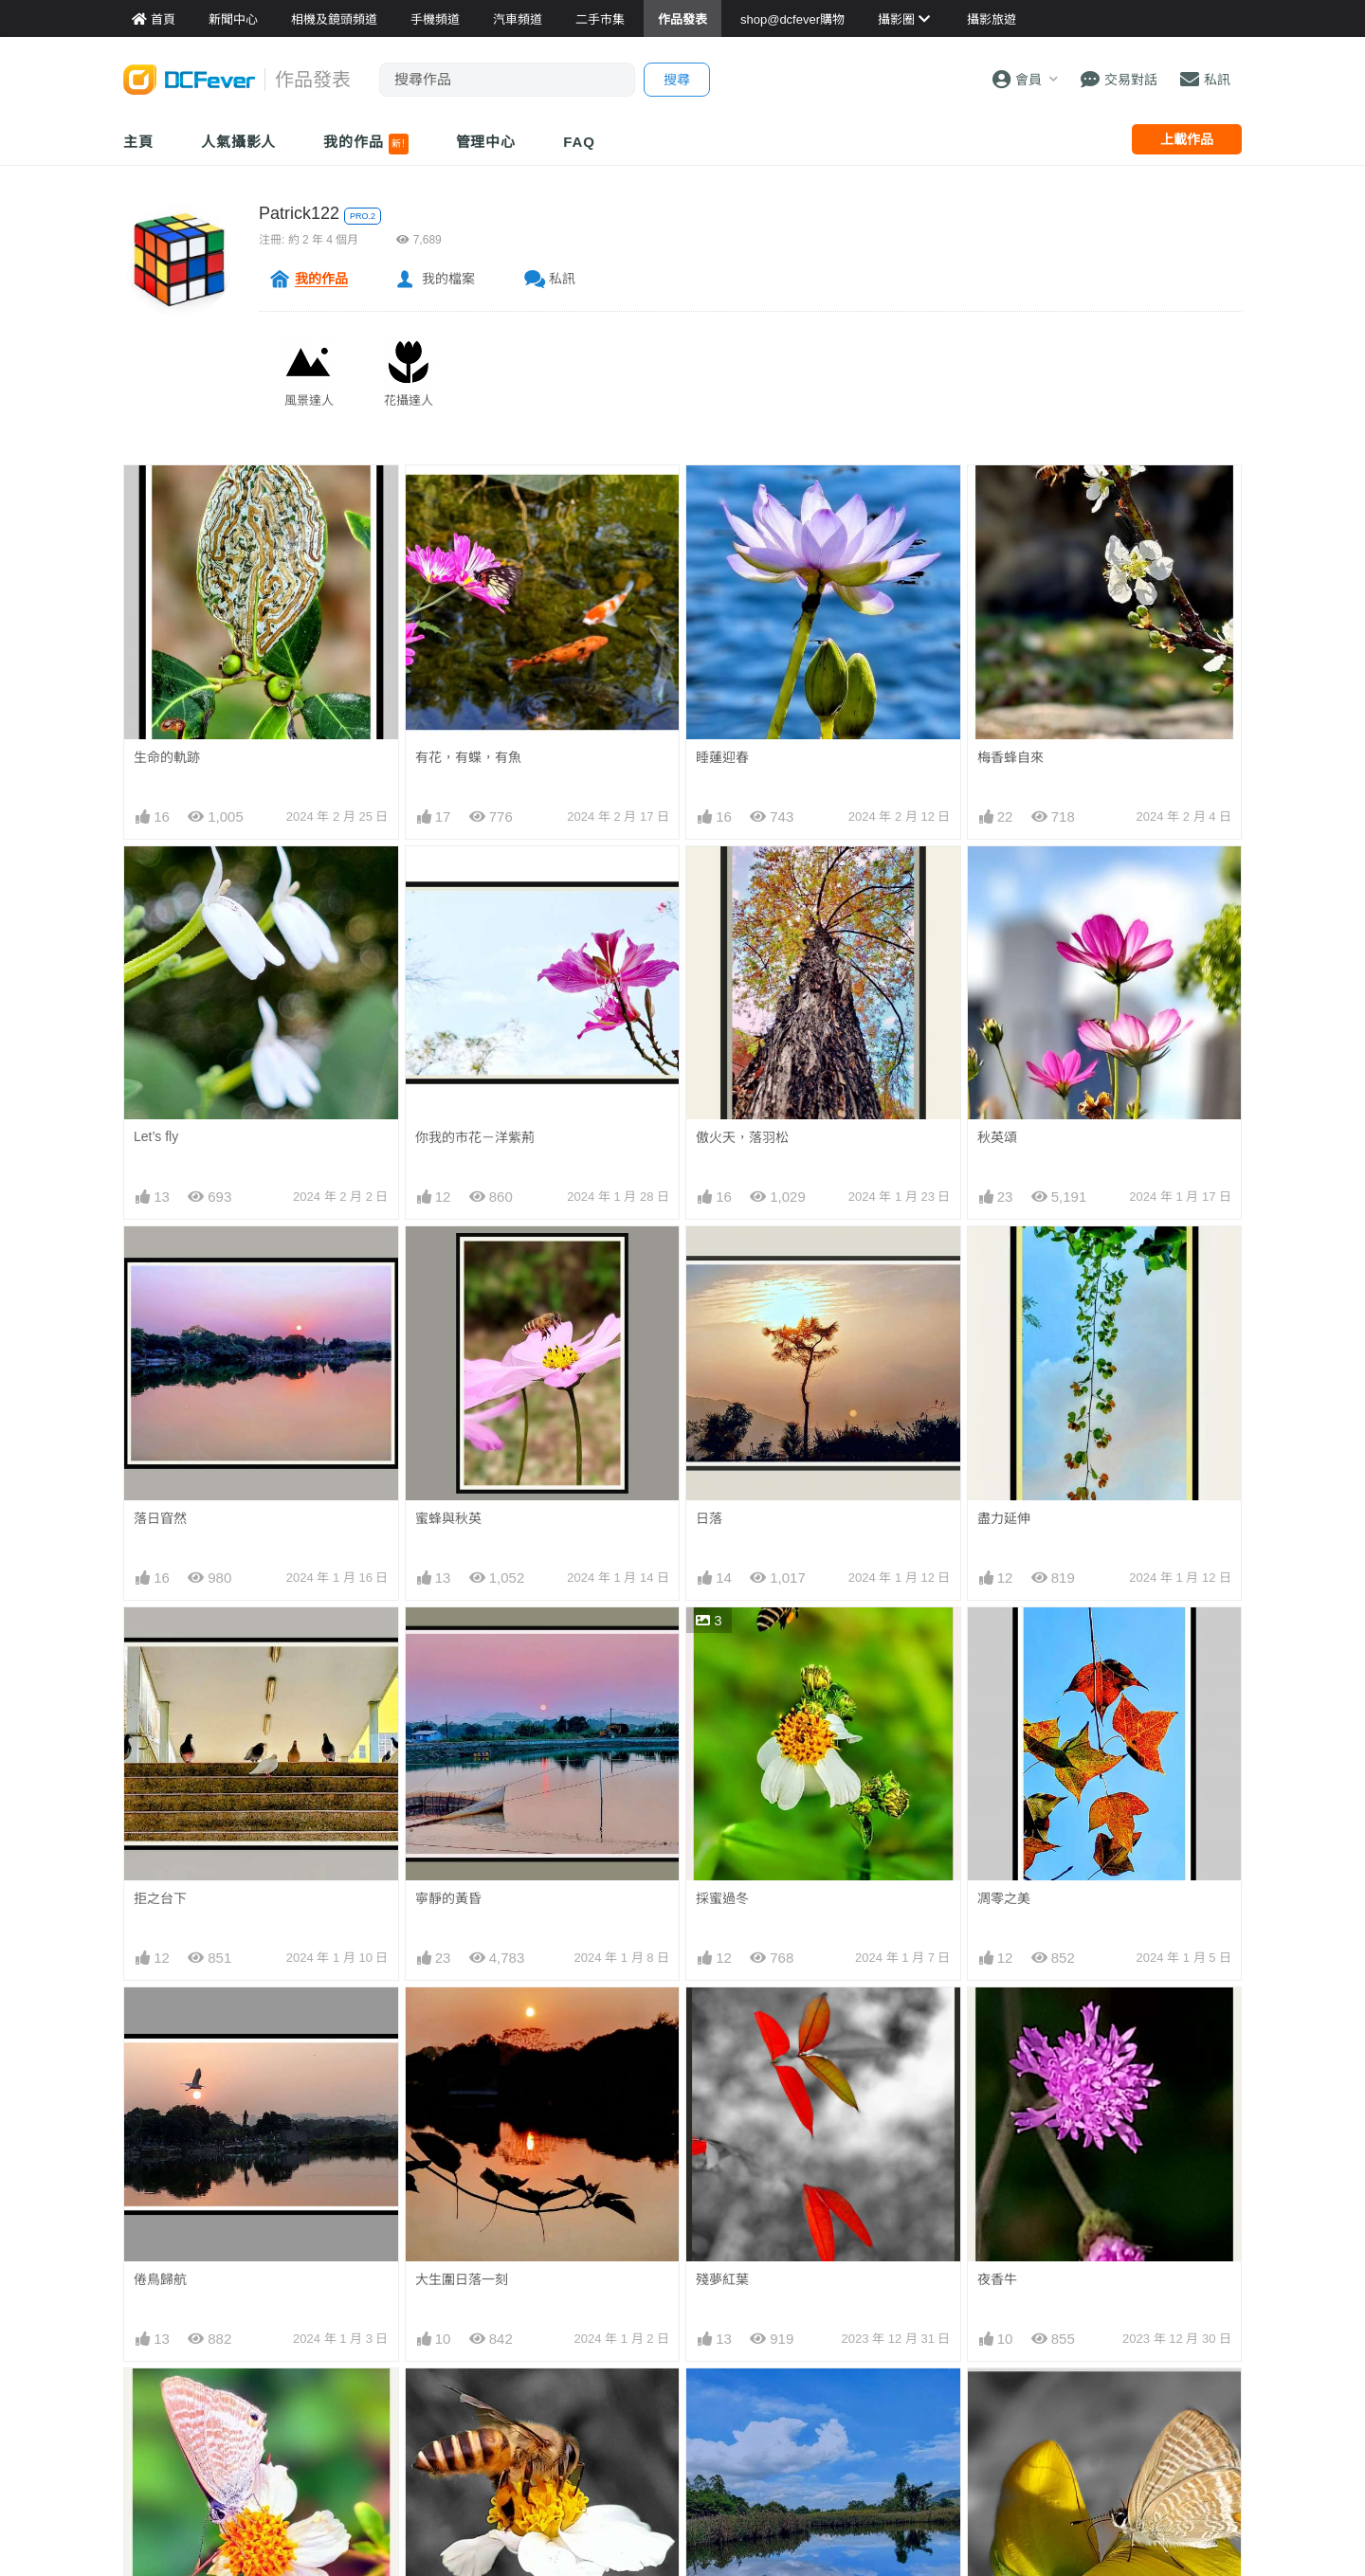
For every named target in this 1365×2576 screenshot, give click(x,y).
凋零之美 (1003, 1898)
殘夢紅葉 (722, 2279)
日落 (709, 1518)
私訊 (562, 278)
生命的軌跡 (167, 757)
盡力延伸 (1003, 1518)
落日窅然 (160, 1518)
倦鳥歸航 (160, 2279)
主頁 (138, 142)
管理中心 (486, 142)
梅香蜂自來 (1010, 757)
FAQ (579, 142)
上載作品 (1186, 139)
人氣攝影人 (239, 142)
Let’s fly (156, 1136)
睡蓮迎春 (722, 757)
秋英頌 (997, 1137)
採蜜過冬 (722, 1898)
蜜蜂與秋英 (448, 1518)
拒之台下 (160, 1898)
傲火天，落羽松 (742, 1137)
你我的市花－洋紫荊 (475, 1137)
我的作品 (365, 144)
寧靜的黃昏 (448, 1898)
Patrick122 (299, 213)
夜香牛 (997, 2279)
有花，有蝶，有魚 (468, 757)
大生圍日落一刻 (461, 2279)
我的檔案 (448, 278)
